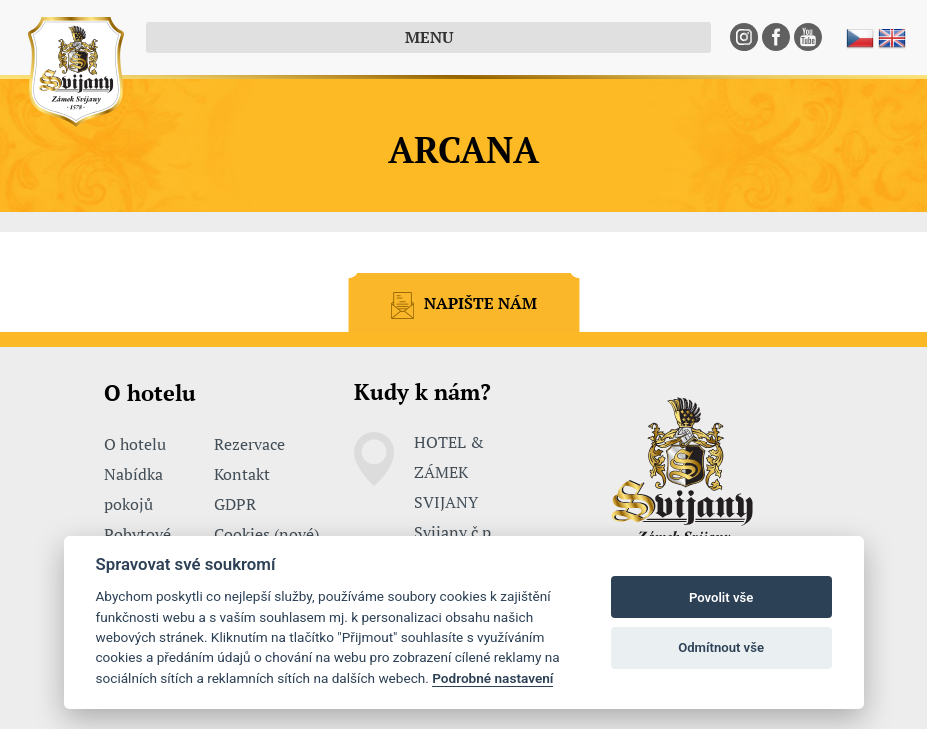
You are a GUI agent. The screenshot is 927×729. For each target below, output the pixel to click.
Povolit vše (721, 597)
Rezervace (249, 444)
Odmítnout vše (721, 647)
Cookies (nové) (266, 534)
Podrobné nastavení (492, 678)
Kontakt (242, 474)
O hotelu (135, 444)
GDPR (235, 504)
